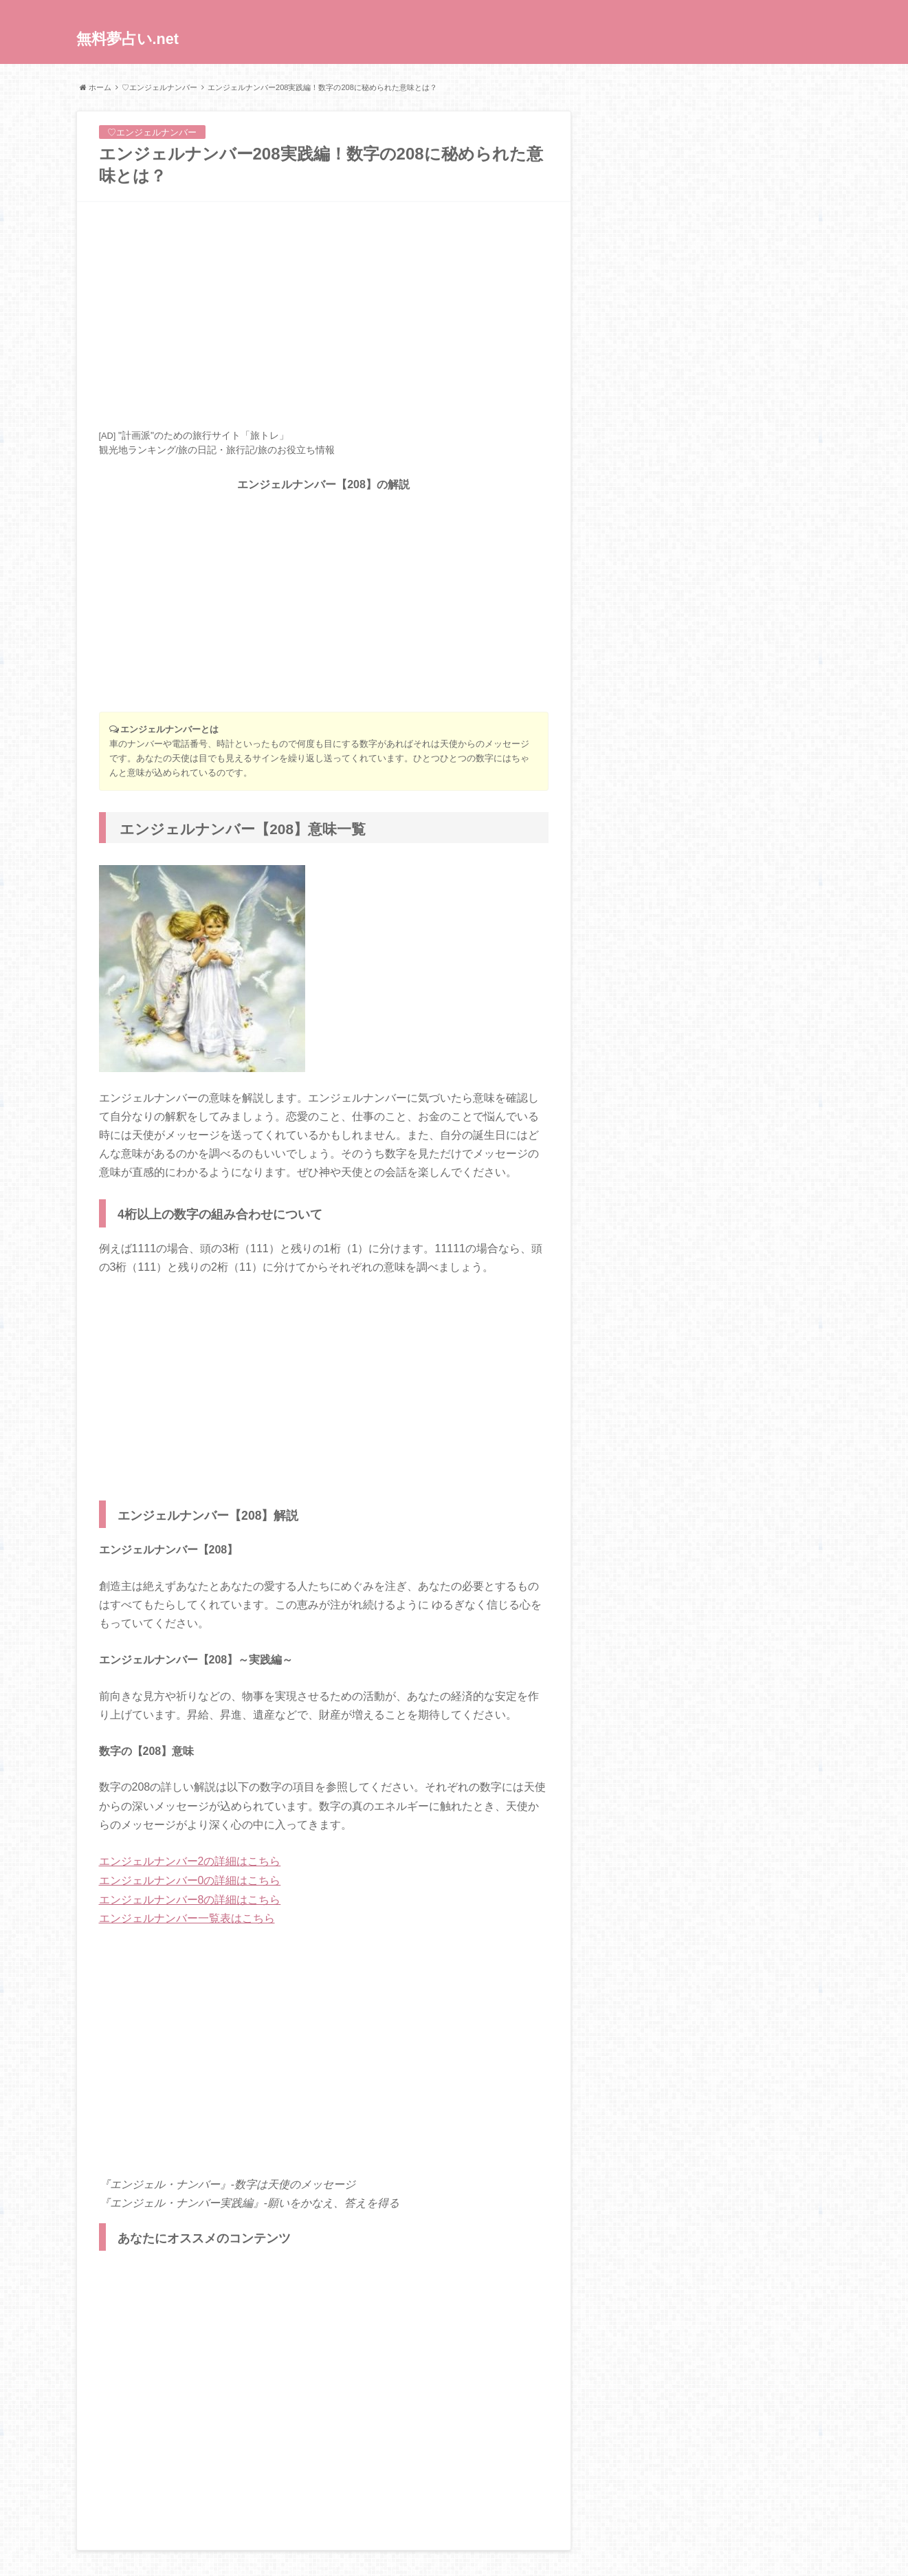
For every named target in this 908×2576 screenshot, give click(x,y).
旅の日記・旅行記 (216, 449)
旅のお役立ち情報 (296, 449)
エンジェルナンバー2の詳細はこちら (190, 1861)
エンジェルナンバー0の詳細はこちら (190, 1880)
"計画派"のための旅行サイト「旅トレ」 (203, 435)
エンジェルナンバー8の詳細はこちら (190, 1898)
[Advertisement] (324, 315)
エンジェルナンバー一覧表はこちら (187, 1917)
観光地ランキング (137, 449)
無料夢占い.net (128, 39)
